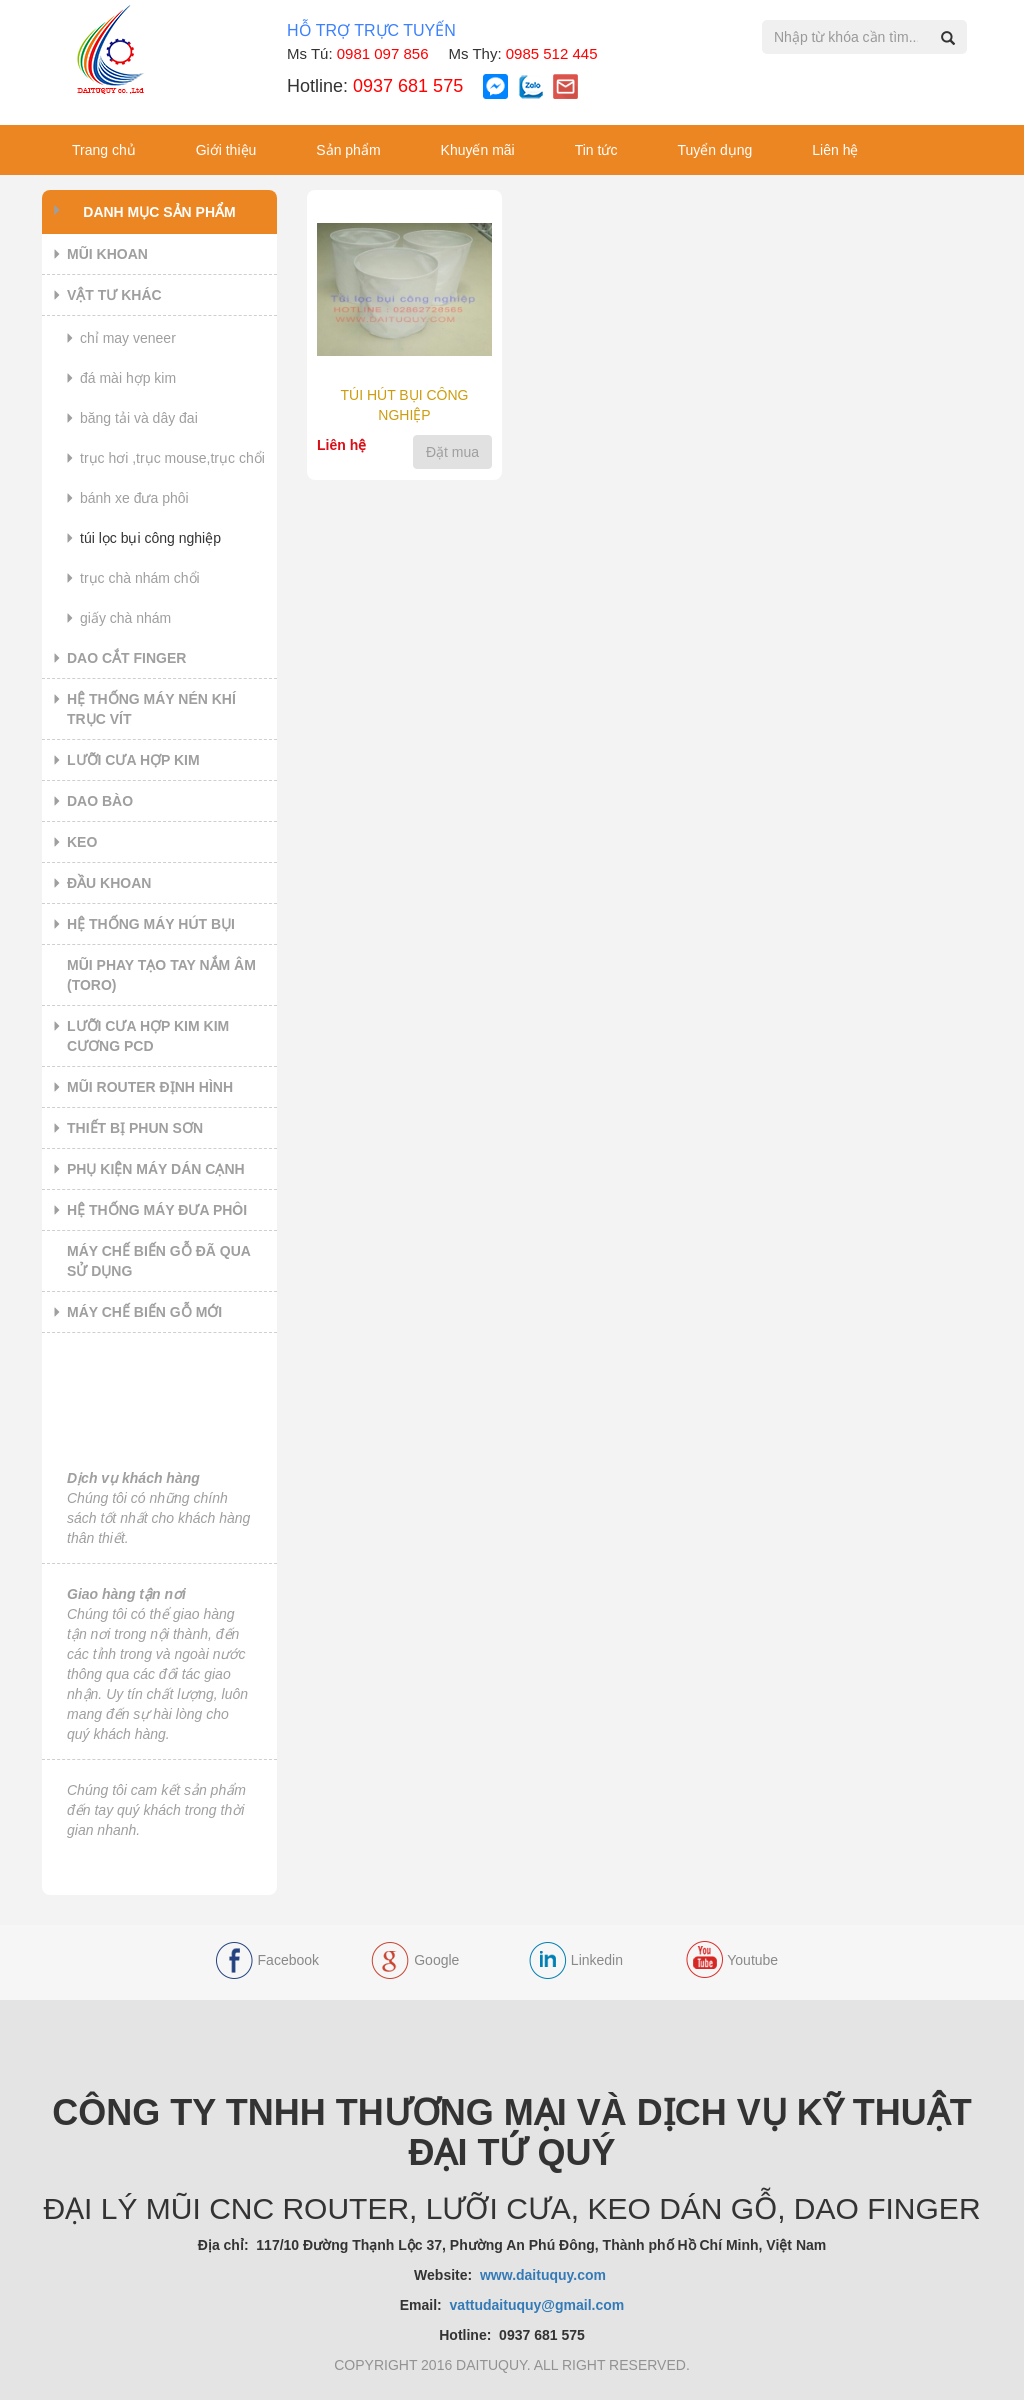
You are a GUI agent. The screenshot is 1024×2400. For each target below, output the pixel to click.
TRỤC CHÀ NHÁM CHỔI (140, 578)
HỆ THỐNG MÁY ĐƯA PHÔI (157, 1210)
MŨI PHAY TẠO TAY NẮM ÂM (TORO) (161, 975)
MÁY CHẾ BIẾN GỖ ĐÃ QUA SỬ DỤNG (159, 1261)
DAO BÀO (100, 801)
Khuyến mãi (478, 150)
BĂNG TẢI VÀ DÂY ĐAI (139, 418)
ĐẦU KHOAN (109, 883)
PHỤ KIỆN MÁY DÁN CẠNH (156, 1169)
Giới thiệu (226, 150)
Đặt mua (452, 452)
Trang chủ (104, 150)
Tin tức (596, 150)
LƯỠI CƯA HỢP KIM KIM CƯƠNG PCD (148, 1036)
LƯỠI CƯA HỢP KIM (133, 760)
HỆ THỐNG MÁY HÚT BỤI (151, 924)
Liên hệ (835, 150)
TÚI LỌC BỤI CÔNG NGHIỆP (150, 538)
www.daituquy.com (545, 2275)
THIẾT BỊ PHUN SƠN (135, 1128)
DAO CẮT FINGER (126, 658)
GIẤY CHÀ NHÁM (125, 618)
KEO (82, 842)
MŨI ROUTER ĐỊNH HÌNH (150, 1087)
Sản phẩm (348, 150)
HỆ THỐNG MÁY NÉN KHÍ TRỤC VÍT (151, 709)
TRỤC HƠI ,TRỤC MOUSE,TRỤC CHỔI (172, 458)
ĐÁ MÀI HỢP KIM (128, 378)
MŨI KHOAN (107, 254)
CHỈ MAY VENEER (128, 338)
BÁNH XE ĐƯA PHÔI (134, 498)
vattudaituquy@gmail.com (537, 2305)
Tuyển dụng (714, 150)
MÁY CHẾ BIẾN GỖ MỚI (144, 1312)
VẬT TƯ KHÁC (114, 295)
